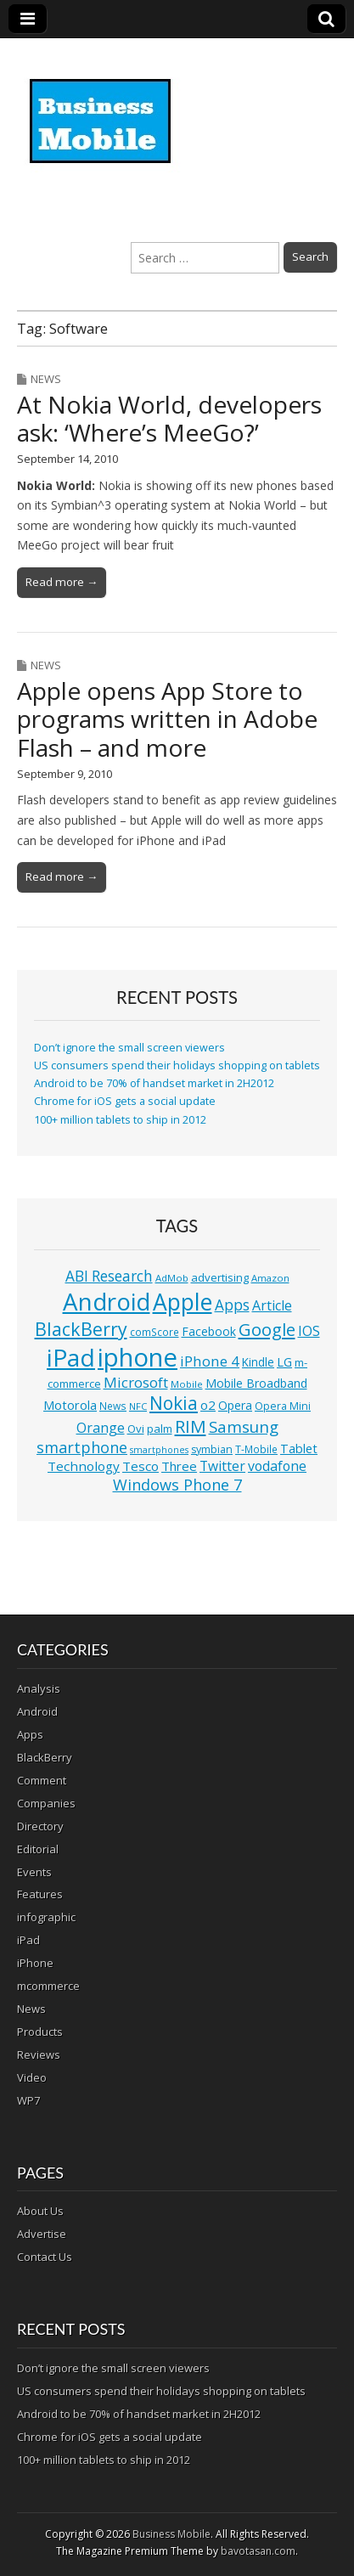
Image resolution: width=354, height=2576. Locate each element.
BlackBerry (44, 1757)
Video (32, 2077)
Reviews (38, 2054)
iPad (28, 1940)
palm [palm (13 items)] (159, 1428)
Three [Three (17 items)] (179, 1465)
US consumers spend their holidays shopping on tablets (177, 1065)
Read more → (61, 581)
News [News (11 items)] (112, 1406)
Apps (30, 1734)
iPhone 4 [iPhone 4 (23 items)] (209, 1361)
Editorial (38, 1849)
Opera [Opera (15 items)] (235, 1405)
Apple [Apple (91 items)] (182, 1302)
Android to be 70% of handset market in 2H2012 (154, 1083)
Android (37, 1711)
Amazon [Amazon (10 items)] (270, 1277)
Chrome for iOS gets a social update (125, 1101)
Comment (41, 1780)
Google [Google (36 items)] (267, 1329)
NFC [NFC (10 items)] (138, 1406)
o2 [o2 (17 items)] (208, 1404)
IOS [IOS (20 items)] (309, 1331)
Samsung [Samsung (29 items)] (243, 1426)
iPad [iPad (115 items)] (71, 1357)
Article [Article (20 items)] (272, 1305)
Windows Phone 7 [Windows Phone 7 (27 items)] (177, 1484)
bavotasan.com (258, 2551)
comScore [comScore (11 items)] (154, 1332)
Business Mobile (171, 2534)
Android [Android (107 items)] (106, 1301)
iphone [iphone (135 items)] (137, 1357)
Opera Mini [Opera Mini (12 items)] (283, 1406)
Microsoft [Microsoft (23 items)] (136, 1382)
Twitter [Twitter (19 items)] (222, 1466)
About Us (40, 2210)
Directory (40, 1826)
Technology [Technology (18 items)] (84, 1465)
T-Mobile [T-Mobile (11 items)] (256, 1449)
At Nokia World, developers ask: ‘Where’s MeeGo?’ (169, 418)
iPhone (35, 1962)
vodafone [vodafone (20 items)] (277, 1466)
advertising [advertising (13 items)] (220, 1277)
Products (40, 2031)
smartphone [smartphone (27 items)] (82, 1447)
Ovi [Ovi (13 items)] (135, 1428)
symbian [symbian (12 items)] (212, 1449)
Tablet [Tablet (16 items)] (298, 1448)
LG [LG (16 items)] (284, 1362)
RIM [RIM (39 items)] (190, 1426)
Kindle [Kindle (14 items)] (258, 1362)
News (46, 378)
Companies (46, 1803)
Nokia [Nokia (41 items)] (173, 1403)
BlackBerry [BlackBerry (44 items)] (81, 1328)
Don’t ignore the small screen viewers (129, 1047)
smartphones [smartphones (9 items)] (159, 1450)
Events (34, 1872)
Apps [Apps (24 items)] (232, 1305)
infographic (46, 1917)
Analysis (38, 1688)
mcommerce (48, 1985)
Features (40, 1894)
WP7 (28, 2100)
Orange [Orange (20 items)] (100, 1427)
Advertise (41, 2233)
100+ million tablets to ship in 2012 (120, 1120)
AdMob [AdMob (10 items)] (171, 1277)
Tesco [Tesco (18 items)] (140, 1465)
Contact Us (44, 2256)
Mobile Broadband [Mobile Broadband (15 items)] (256, 1383)
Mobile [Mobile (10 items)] (187, 1384)
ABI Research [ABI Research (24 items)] (109, 1276)
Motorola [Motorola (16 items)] (70, 1405)
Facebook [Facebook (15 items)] (209, 1331)
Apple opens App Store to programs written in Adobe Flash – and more (167, 719)
